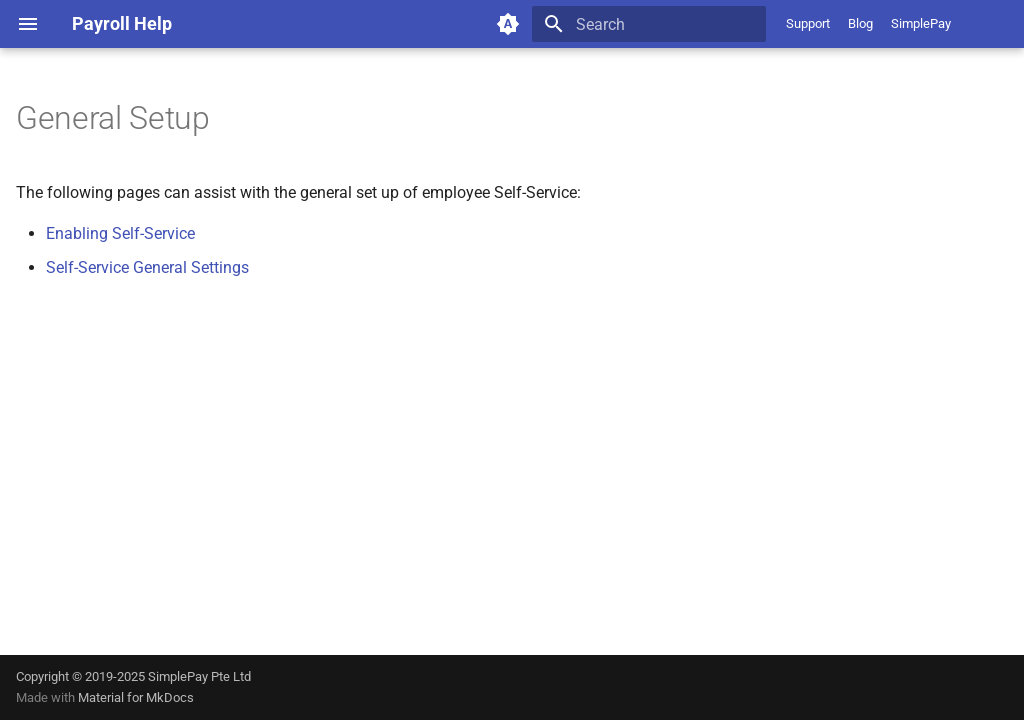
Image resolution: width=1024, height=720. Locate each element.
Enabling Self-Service (120, 233)
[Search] (649, 24)
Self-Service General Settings (147, 267)
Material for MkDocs (136, 697)
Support (808, 23)
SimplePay (921, 23)
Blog (860, 23)
